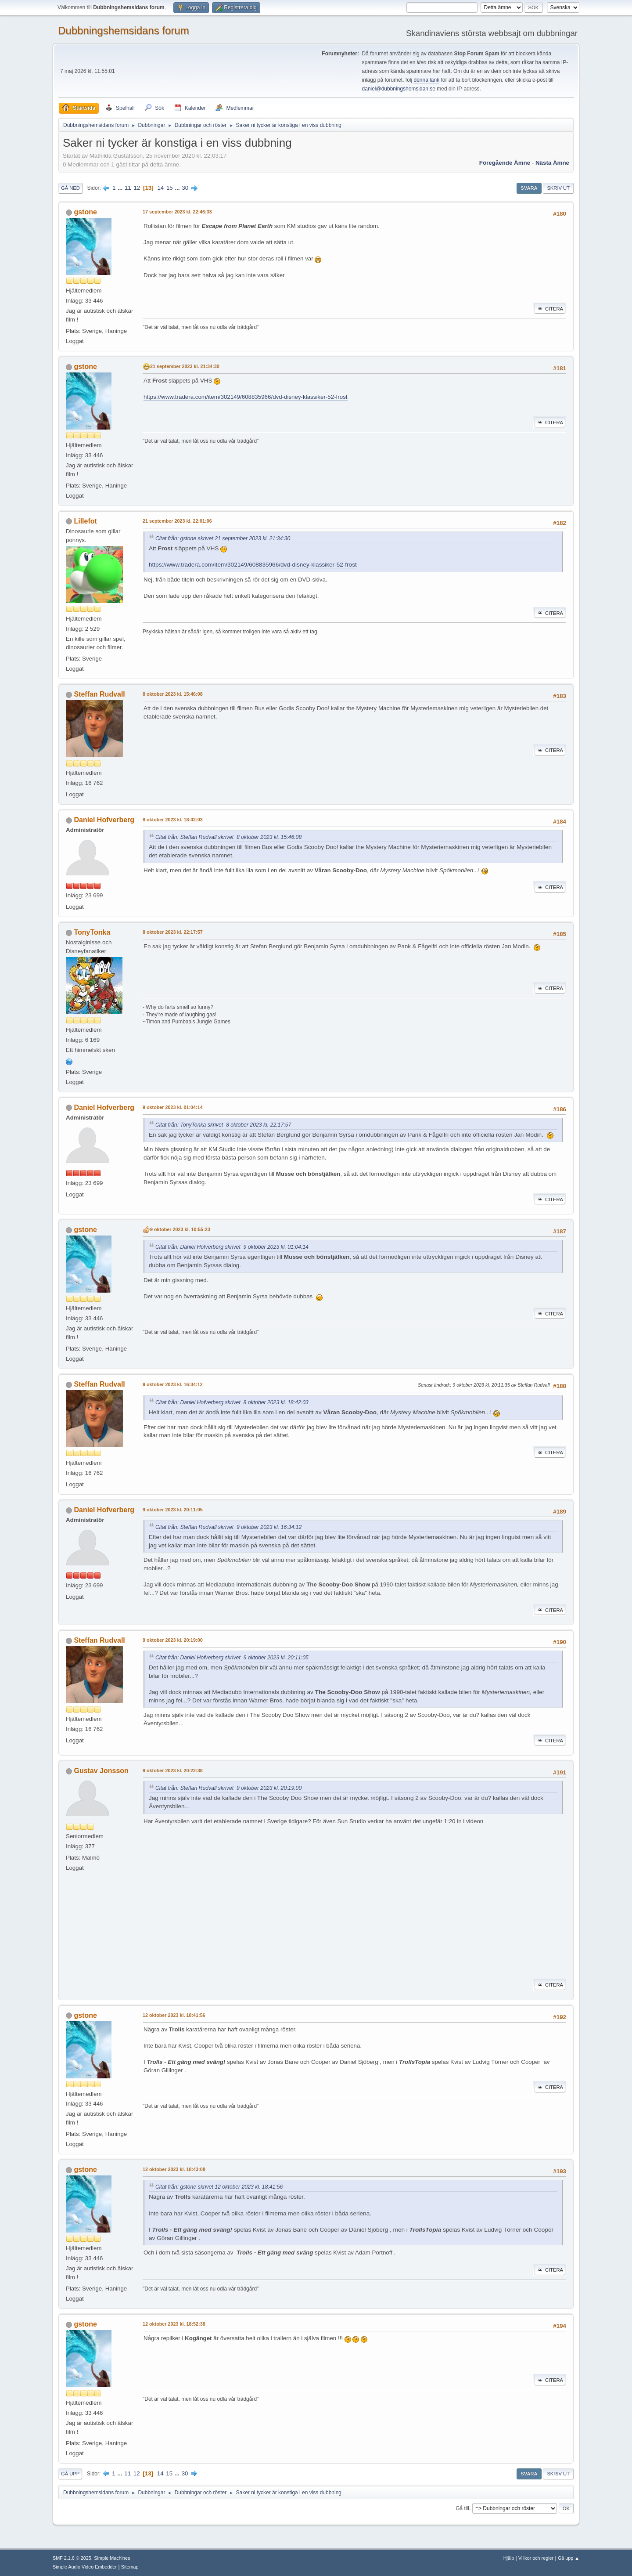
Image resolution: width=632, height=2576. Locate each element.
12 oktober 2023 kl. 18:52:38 (174, 2324)
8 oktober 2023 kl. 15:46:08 (173, 694)
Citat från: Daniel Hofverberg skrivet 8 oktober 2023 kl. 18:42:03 (232, 1402)
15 (169, 187)
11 (128, 187)
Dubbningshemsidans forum (123, 30)
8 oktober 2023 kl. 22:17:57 (173, 932)
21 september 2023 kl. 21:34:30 (184, 366)
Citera (549, 308)
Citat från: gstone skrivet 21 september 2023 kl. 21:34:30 (222, 538)
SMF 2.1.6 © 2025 (72, 2558)
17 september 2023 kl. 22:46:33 (177, 211)
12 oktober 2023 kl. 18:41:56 (174, 2015)
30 (185, 187)
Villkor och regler (535, 2558)
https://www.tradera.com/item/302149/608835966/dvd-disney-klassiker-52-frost (246, 397)
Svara (529, 188)
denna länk (426, 80)
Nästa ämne (552, 162)
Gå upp (70, 2473)
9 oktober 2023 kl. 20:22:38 (173, 1770)
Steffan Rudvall (99, 694)
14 (160, 187)
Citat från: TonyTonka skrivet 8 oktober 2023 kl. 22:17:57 (223, 1125)
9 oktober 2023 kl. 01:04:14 (173, 1107)
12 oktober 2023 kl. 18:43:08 (174, 2169)
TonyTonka (92, 932)
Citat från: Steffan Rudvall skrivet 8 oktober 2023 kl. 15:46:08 (228, 837)
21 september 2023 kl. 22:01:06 (177, 521)
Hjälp (508, 2558)
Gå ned (70, 188)
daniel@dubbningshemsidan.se (398, 89)
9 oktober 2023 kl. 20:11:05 (173, 1509)
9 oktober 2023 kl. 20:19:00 (173, 1640)
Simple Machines (112, 2558)
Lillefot (85, 521)
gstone (85, 212)
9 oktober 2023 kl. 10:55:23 (180, 1229)
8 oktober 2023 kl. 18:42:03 (173, 819)
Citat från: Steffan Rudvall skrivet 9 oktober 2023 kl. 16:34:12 (228, 1527)
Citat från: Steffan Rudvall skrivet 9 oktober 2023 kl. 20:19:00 (228, 1788)
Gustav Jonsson (101, 1770)
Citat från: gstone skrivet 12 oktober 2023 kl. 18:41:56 (219, 2187)
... (121, 187)
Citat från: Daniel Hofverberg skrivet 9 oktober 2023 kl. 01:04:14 (232, 1247)
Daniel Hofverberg (104, 820)
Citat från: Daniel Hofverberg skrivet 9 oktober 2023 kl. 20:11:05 (232, 1658)
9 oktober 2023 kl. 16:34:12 (173, 1384)
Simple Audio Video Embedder (85, 2566)
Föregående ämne (504, 162)
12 (136, 187)
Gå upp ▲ (568, 2558)
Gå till (462, 2508)
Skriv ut (558, 188)
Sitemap (130, 2566)
